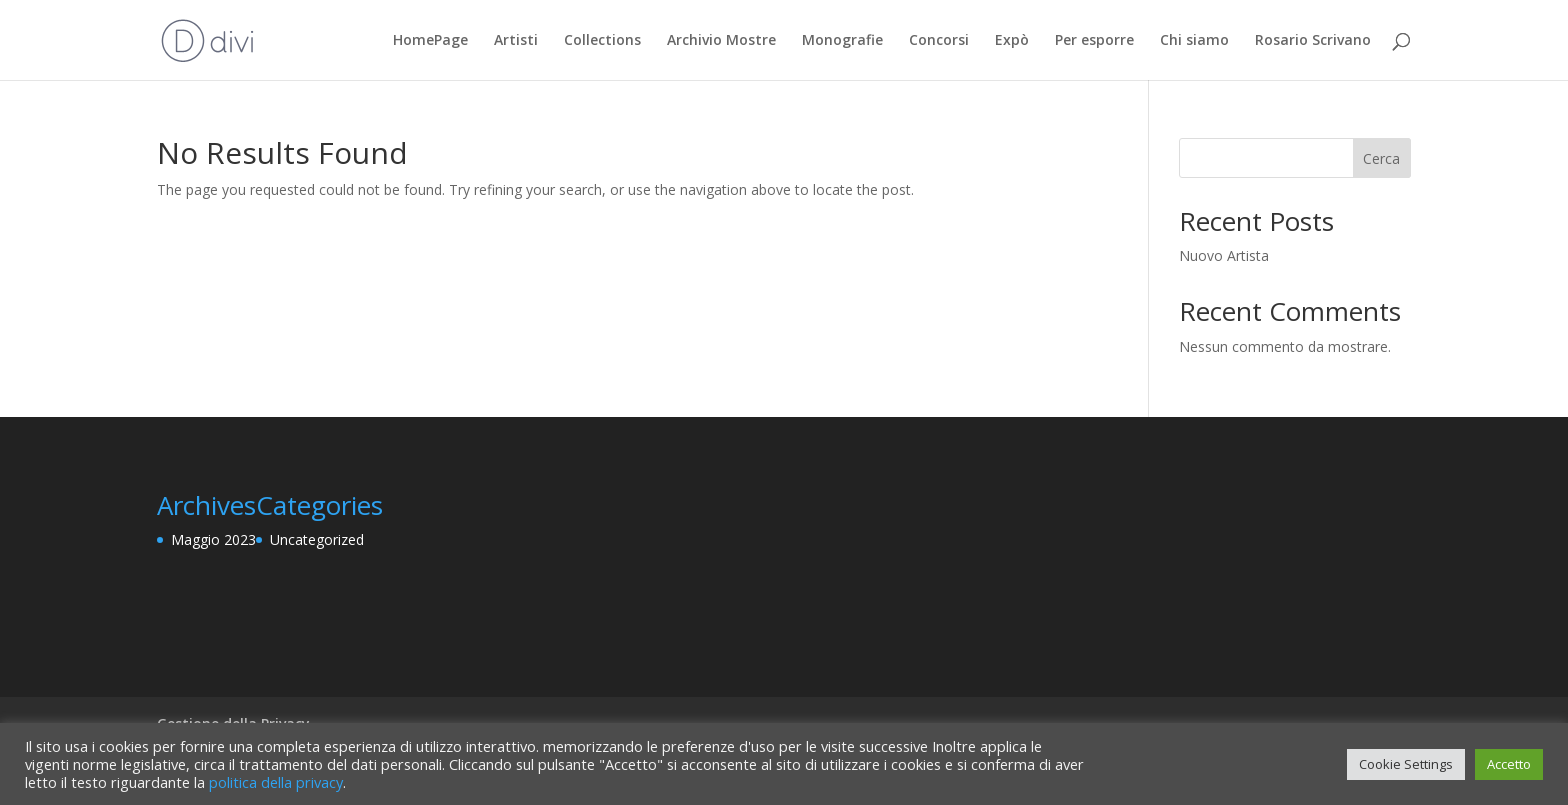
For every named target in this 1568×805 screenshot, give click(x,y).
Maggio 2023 (213, 539)
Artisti (516, 41)
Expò (1012, 41)
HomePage (430, 41)
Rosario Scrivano (1313, 41)
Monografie (842, 41)
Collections (602, 41)
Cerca (1381, 158)
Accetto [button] (1509, 764)
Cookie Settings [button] (1406, 764)
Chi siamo (1194, 41)
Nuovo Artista (1224, 255)
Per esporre (1094, 41)
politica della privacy (276, 782)
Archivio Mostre (721, 41)
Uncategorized (317, 539)
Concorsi (939, 41)
